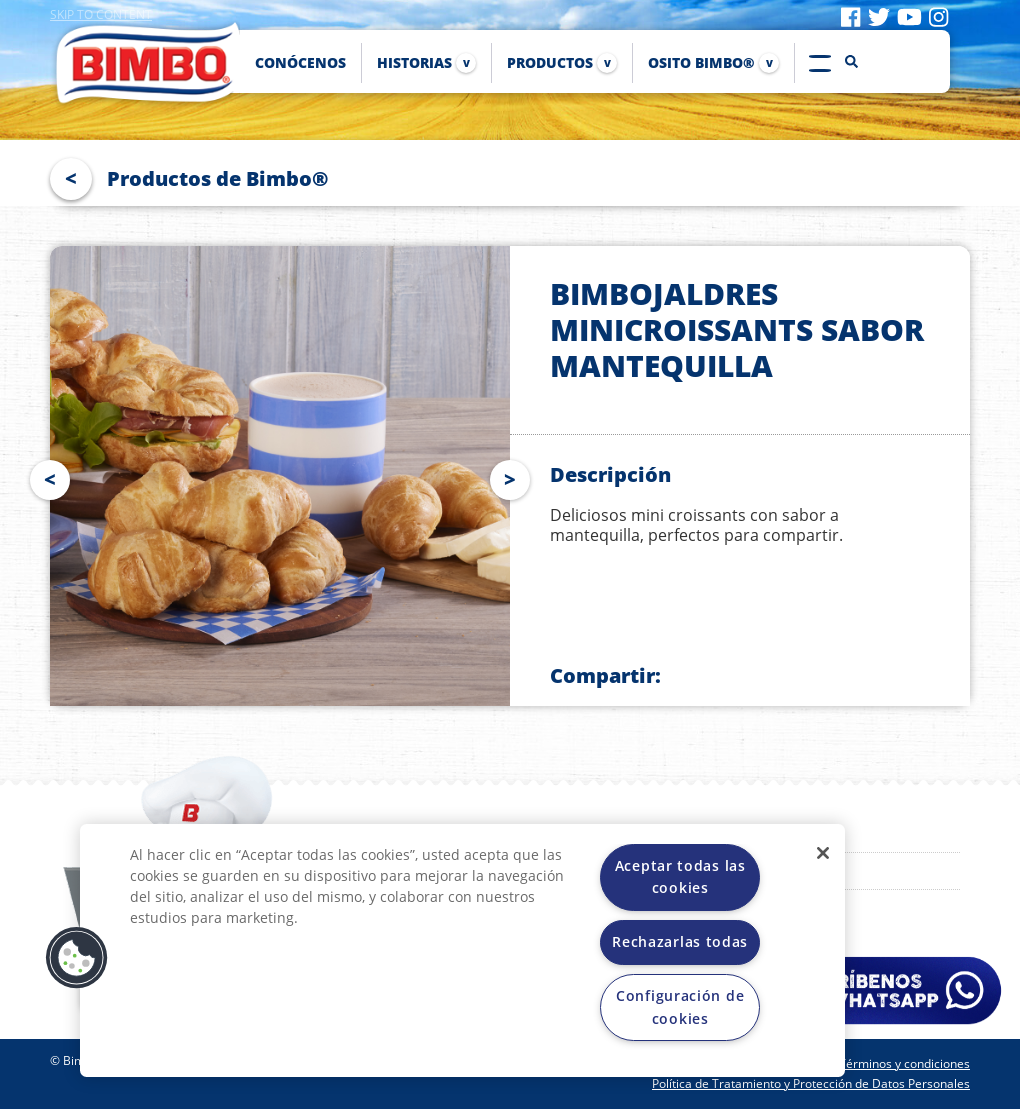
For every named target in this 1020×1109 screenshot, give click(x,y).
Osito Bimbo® (795, 834)
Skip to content (101, 14)
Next (514, 476)
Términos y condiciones (904, 1063)
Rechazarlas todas (680, 941)
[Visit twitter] (879, 16)
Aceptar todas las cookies (680, 876)
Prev (46, 476)
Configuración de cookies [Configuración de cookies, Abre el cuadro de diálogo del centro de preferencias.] (680, 1006)
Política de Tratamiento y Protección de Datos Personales (811, 1083)
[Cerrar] (823, 853)
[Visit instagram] (938, 16)
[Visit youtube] (909, 16)
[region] (462, 950)
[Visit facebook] (850, 16)
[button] (77, 958)
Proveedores (791, 871)
